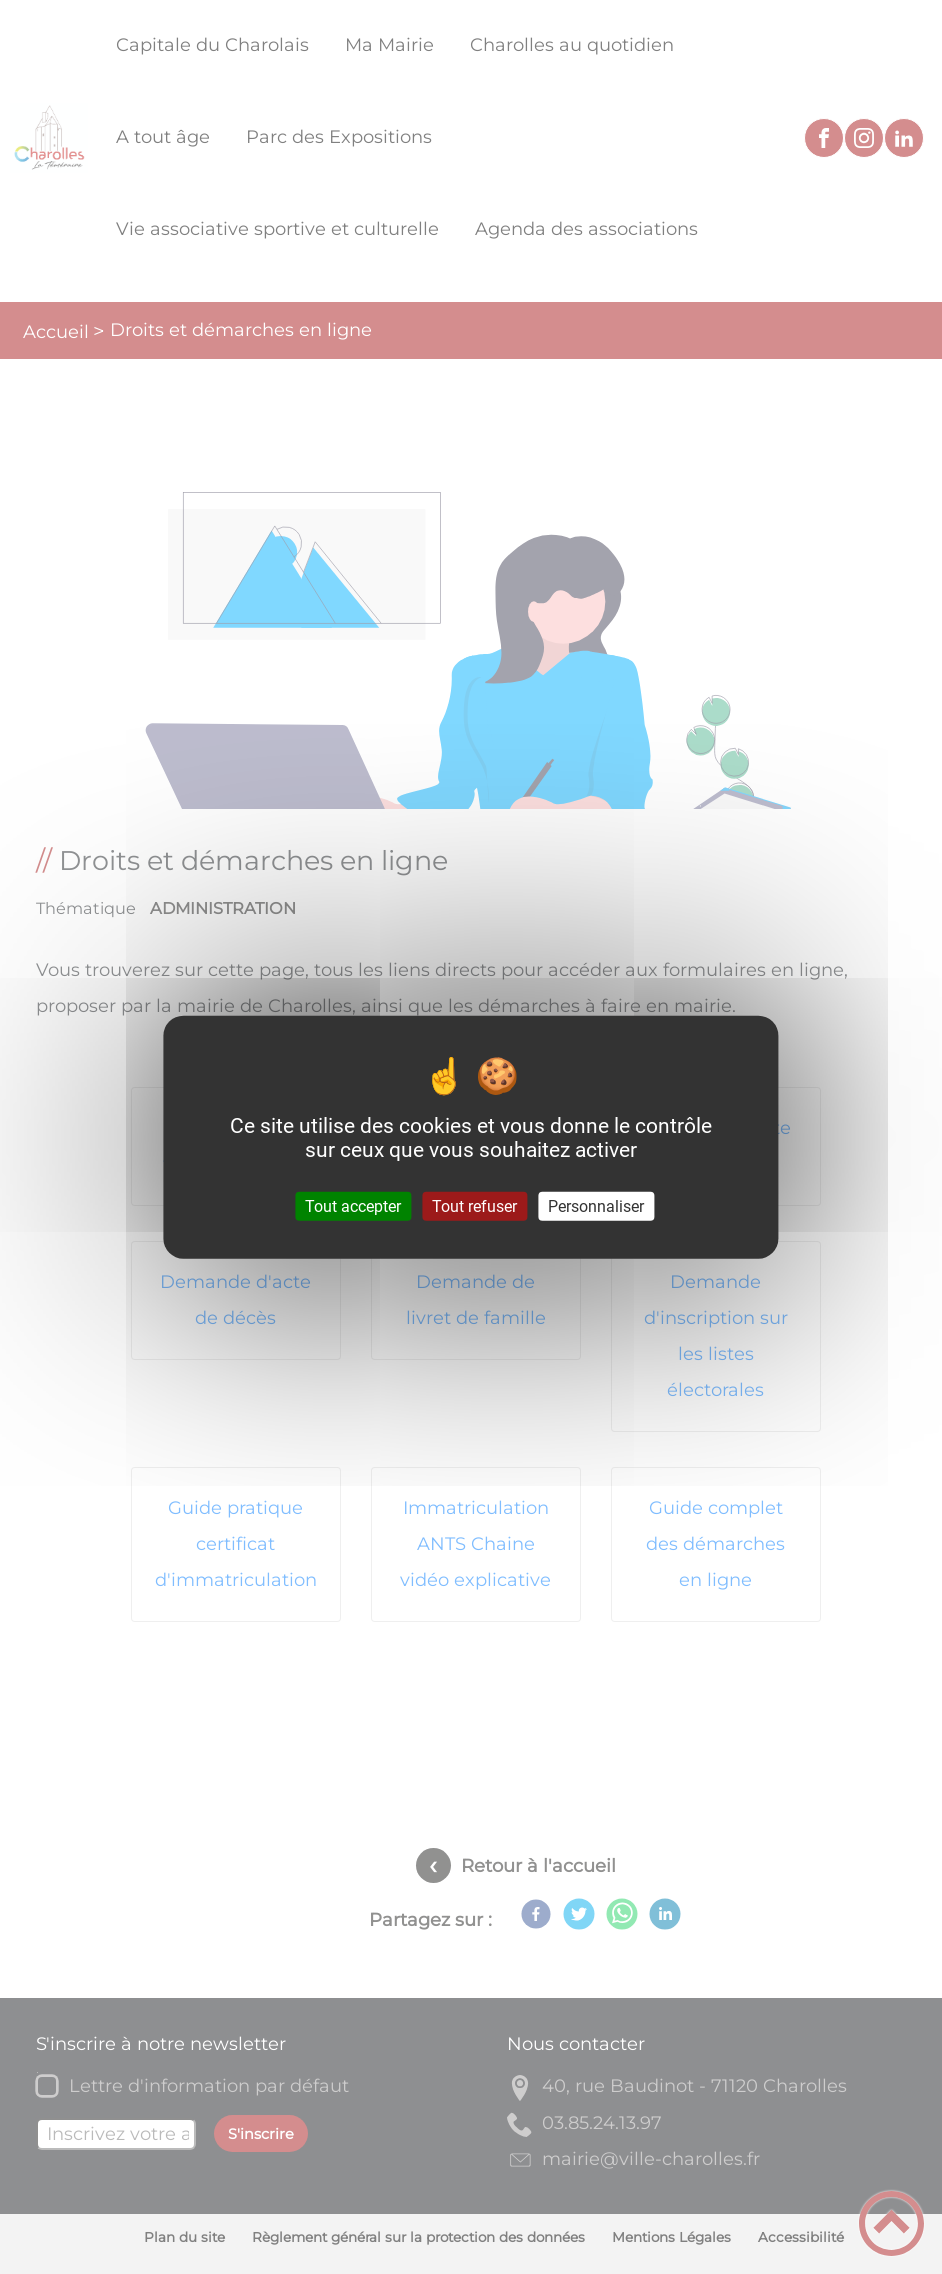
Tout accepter (353, 1205)
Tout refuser (474, 1205)
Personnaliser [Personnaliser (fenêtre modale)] (596, 1205)
